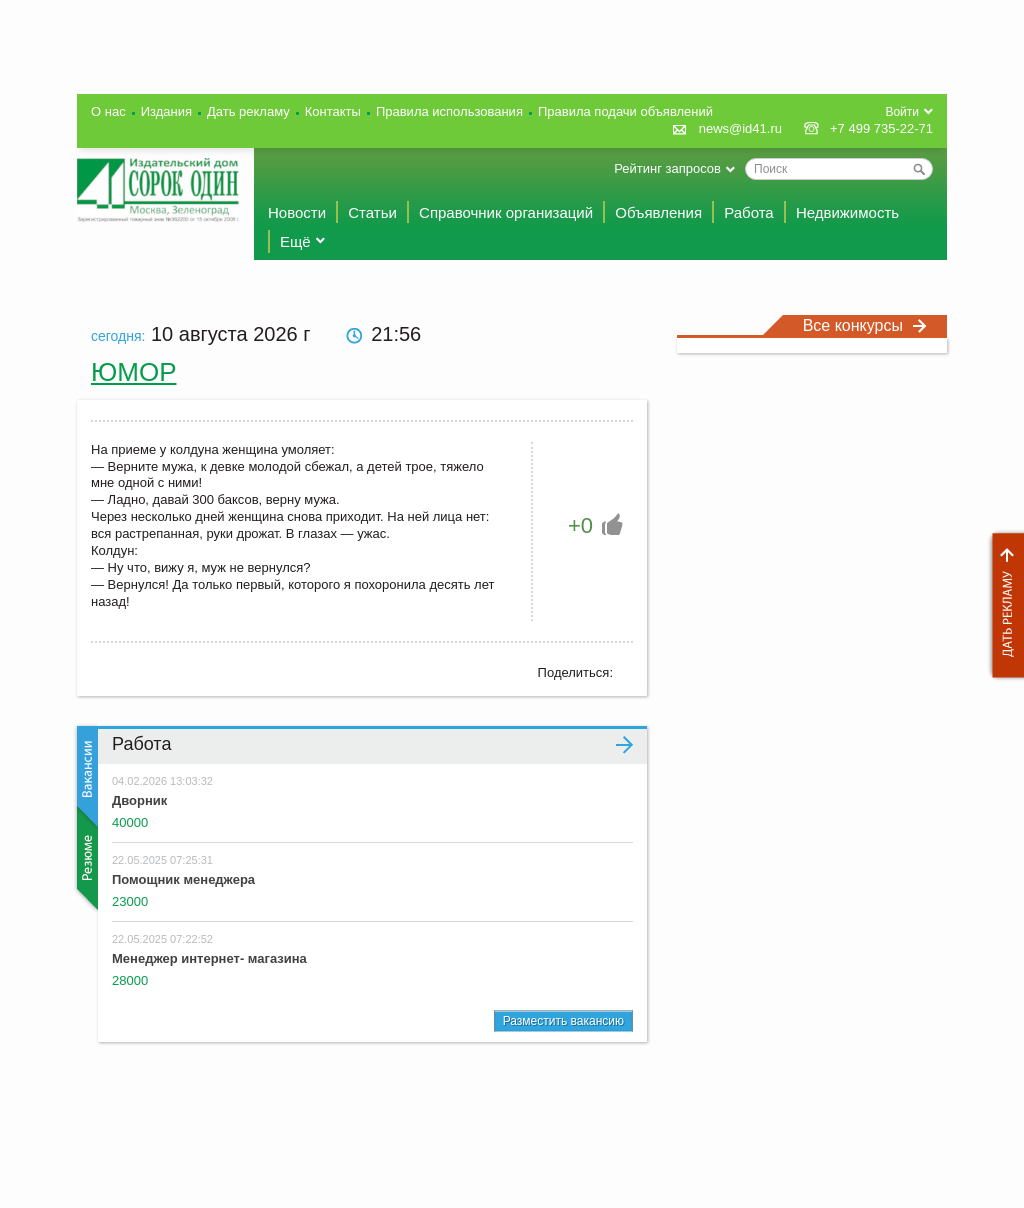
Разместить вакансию (563, 1021)
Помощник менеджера (183, 879)
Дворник (139, 800)
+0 (580, 525)
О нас (108, 111)
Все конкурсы (865, 325)
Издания (166, 111)
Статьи (372, 212)
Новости (297, 212)
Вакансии (85, 776)
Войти (902, 112)
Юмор (134, 372)
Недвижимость (847, 212)
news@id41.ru (740, 128)
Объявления (658, 212)
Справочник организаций (506, 212)
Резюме (85, 858)
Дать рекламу (1003, 605)
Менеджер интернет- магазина (209, 958)
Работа (749, 212)
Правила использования (449, 111)
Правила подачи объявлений (625, 111)
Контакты (333, 111)
